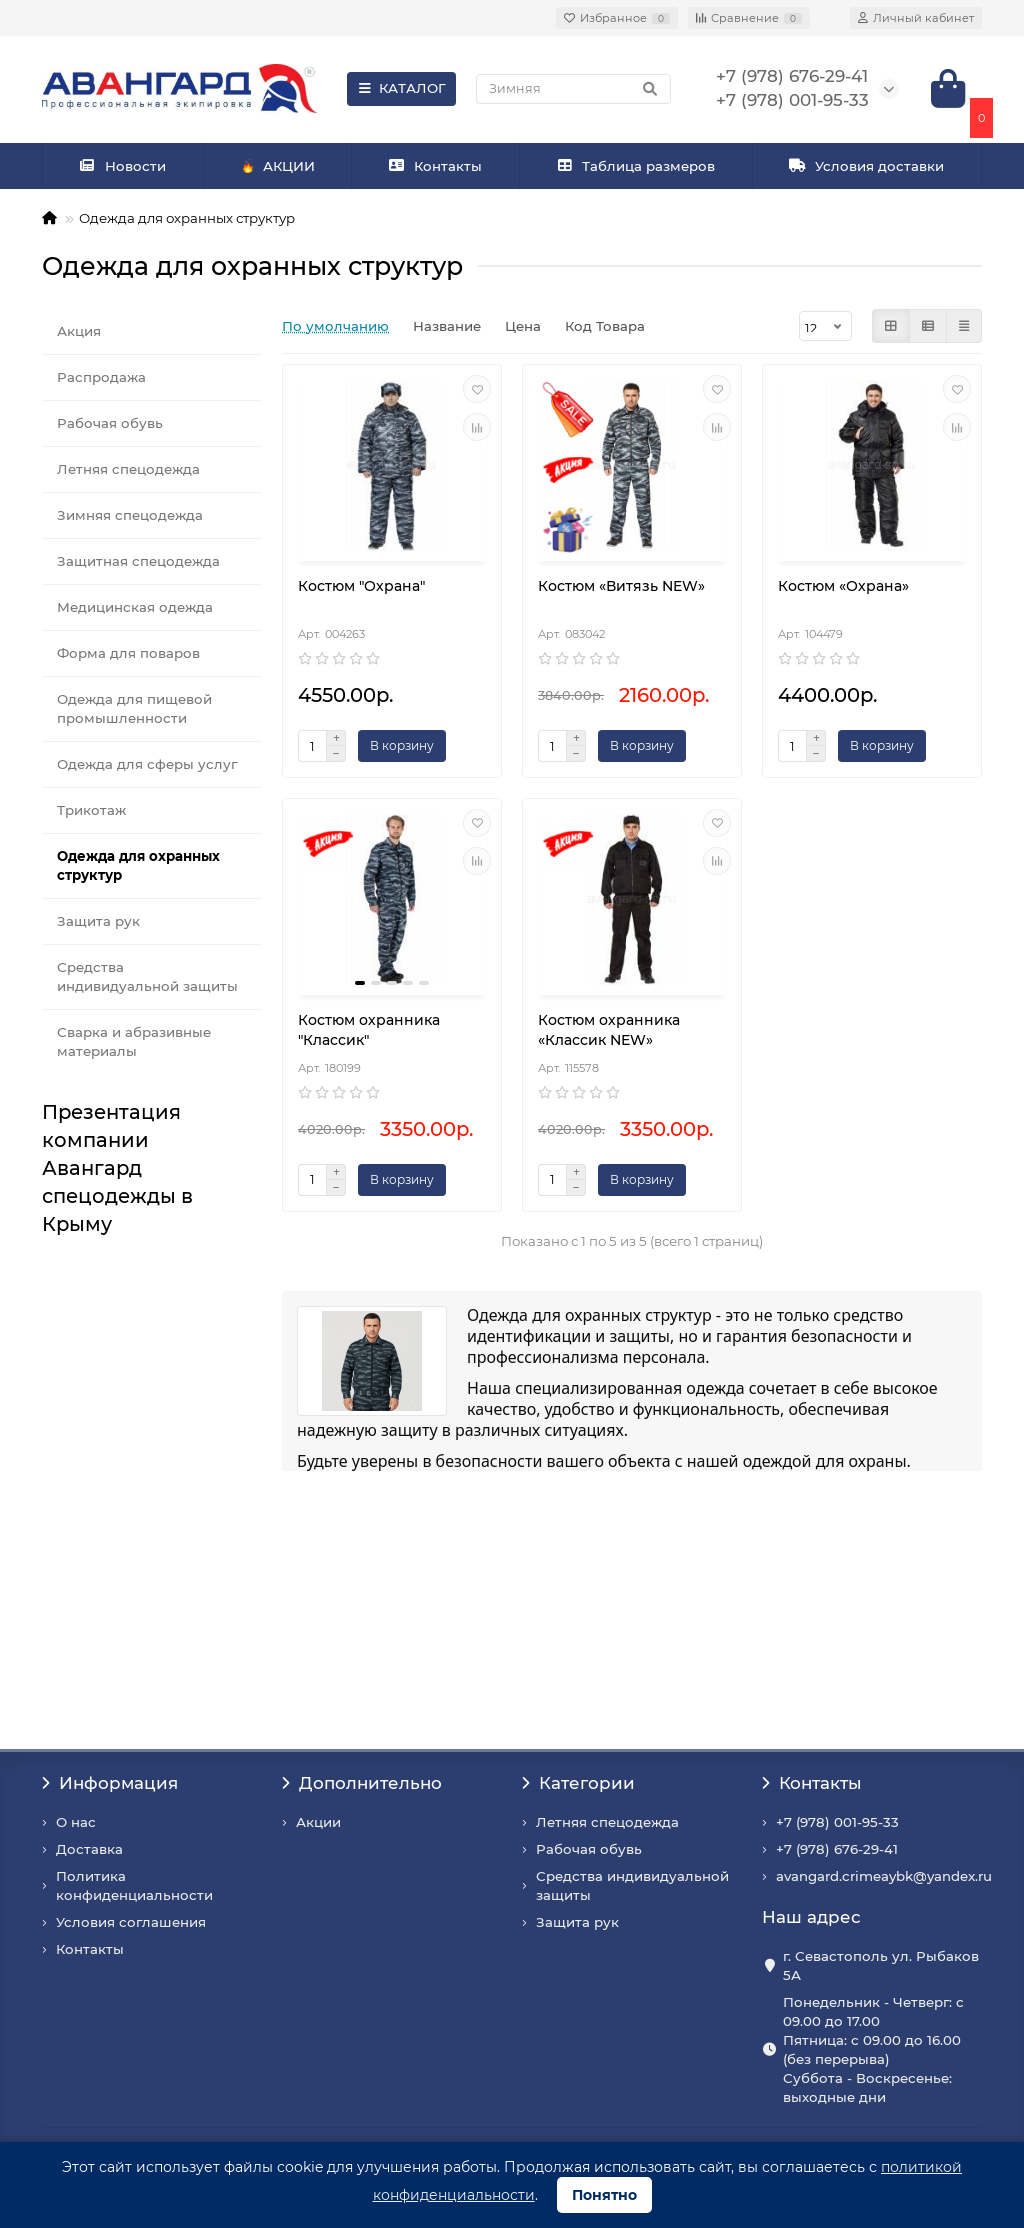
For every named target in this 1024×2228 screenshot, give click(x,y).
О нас (76, 1822)
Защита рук (98, 921)
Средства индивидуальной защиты (147, 976)
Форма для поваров (128, 653)
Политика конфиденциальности (134, 1885)
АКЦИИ (277, 166)
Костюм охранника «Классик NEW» (609, 1030)
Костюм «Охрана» (843, 586)
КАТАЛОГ (401, 88)
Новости (123, 166)
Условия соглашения (131, 1922)
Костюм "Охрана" (361, 586)
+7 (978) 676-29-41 (837, 1849)
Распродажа (101, 377)
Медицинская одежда (135, 607)
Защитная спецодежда (138, 561)
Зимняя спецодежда (130, 515)
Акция (79, 331)
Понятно (604, 2195)
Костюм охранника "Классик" (369, 1030)
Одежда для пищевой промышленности (134, 708)
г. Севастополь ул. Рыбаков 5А (881, 1965)
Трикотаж (91, 810)
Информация (110, 1783)
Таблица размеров (636, 166)
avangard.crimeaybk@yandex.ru (884, 1876)
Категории (578, 1783)
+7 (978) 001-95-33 (837, 1822)
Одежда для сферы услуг (147, 764)
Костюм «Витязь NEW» (621, 586)
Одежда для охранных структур (138, 865)
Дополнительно (362, 1783)
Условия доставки (867, 166)
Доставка (89, 1849)
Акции (318, 1822)
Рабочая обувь (110, 423)
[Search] (573, 89)
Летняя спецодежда (128, 469)
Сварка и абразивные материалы (134, 1041)
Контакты (435, 166)
